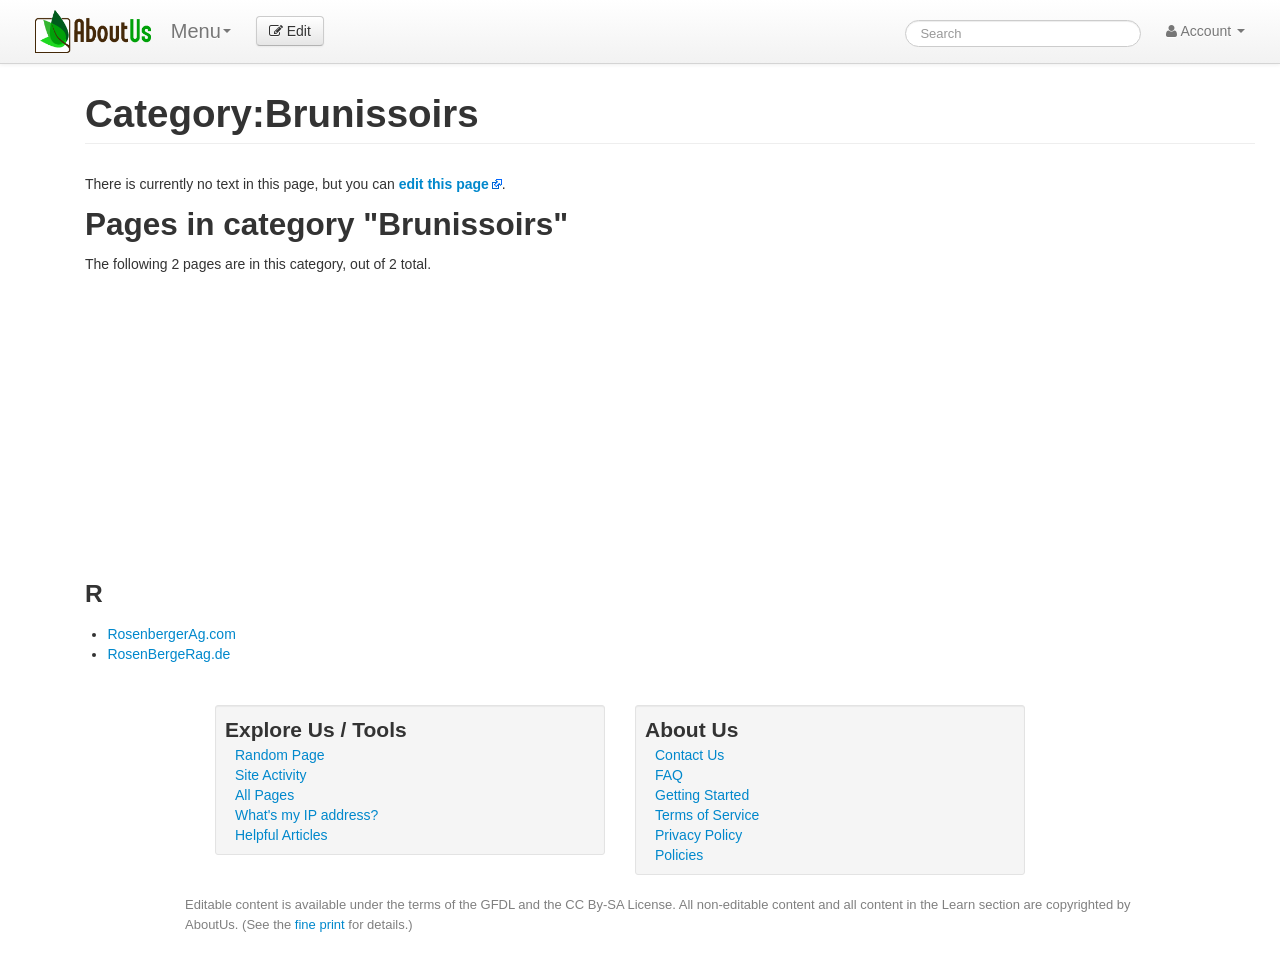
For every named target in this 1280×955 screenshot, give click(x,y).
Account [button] (1205, 31)
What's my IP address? (306, 815)
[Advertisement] (670, 424)
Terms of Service (707, 815)
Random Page (280, 755)
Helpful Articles (281, 835)
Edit (290, 31)
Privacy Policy (698, 835)
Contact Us (689, 755)
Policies (679, 855)
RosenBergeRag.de (168, 654)
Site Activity (271, 775)
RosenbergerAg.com (171, 634)
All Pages (264, 795)
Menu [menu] (201, 31)
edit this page (444, 184)
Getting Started (702, 795)
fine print (320, 924)
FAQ (669, 775)
